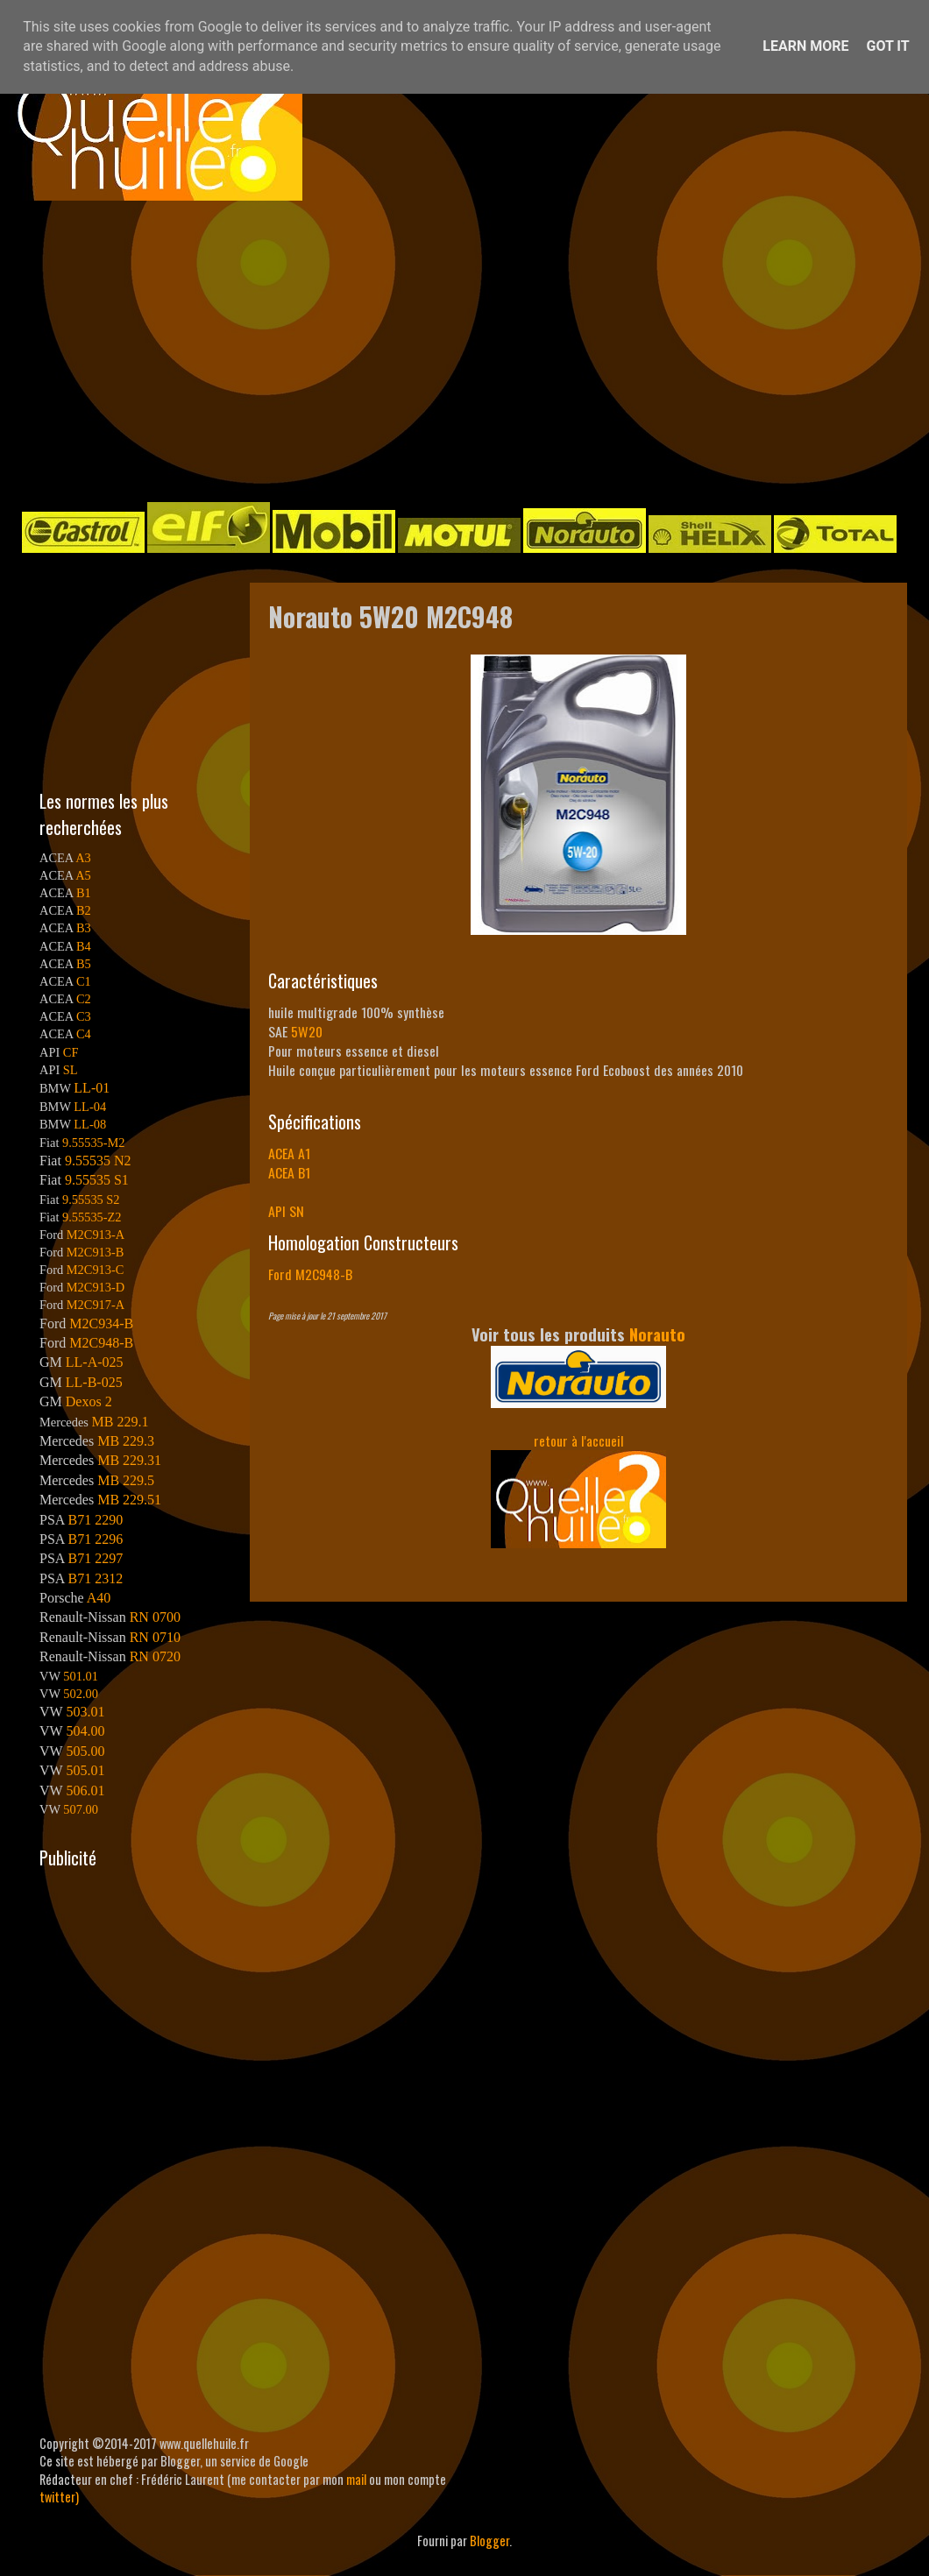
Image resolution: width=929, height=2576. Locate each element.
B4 (83, 946)
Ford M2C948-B (310, 1273)
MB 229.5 (125, 1480)
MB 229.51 (129, 1499)
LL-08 (90, 1124)
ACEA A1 (289, 1153)
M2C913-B (95, 1252)
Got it (887, 46)
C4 (83, 1034)
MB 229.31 (129, 1460)
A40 (99, 1597)
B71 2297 (95, 1558)
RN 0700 (155, 1617)
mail (356, 2479)
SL (70, 1070)
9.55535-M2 (93, 1143)
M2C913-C (95, 1270)
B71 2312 (95, 1578)
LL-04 (90, 1107)
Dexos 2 (89, 1401)
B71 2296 (95, 1539)
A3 (83, 858)
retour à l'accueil (579, 1440)
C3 (83, 1016)
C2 (83, 999)
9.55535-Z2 (92, 1217)
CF (71, 1052)
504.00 (85, 1730)
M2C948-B (101, 1342)
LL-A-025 (95, 1362)
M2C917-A (95, 1305)
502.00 (80, 1694)
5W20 (307, 1031)
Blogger (489, 2540)
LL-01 (92, 1087)
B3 (83, 928)
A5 (83, 875)
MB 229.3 (125, 1440)
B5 (83, 964)
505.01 (85, 1770)
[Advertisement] (361, 349)
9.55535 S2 (91, 1199)
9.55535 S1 (97, 1179)
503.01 (85, 1711)
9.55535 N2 (98, 1160)
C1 (83, 981)
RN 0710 (155, 1637)
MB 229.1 (120, 1421)
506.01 (85, 1790)
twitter (57, 2497)
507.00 (80, 1809)
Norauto (657, 1334)
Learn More (805, 46)
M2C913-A (95, 1235)
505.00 (85, 1751)
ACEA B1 (289, 1172)
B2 (83, 910)
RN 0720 (155, 1656)
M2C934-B (101, 1323)
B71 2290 (95, 1519)
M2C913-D (95, 1287)
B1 (83, 893)
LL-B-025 (94, 1382)
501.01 (80, 1676)
